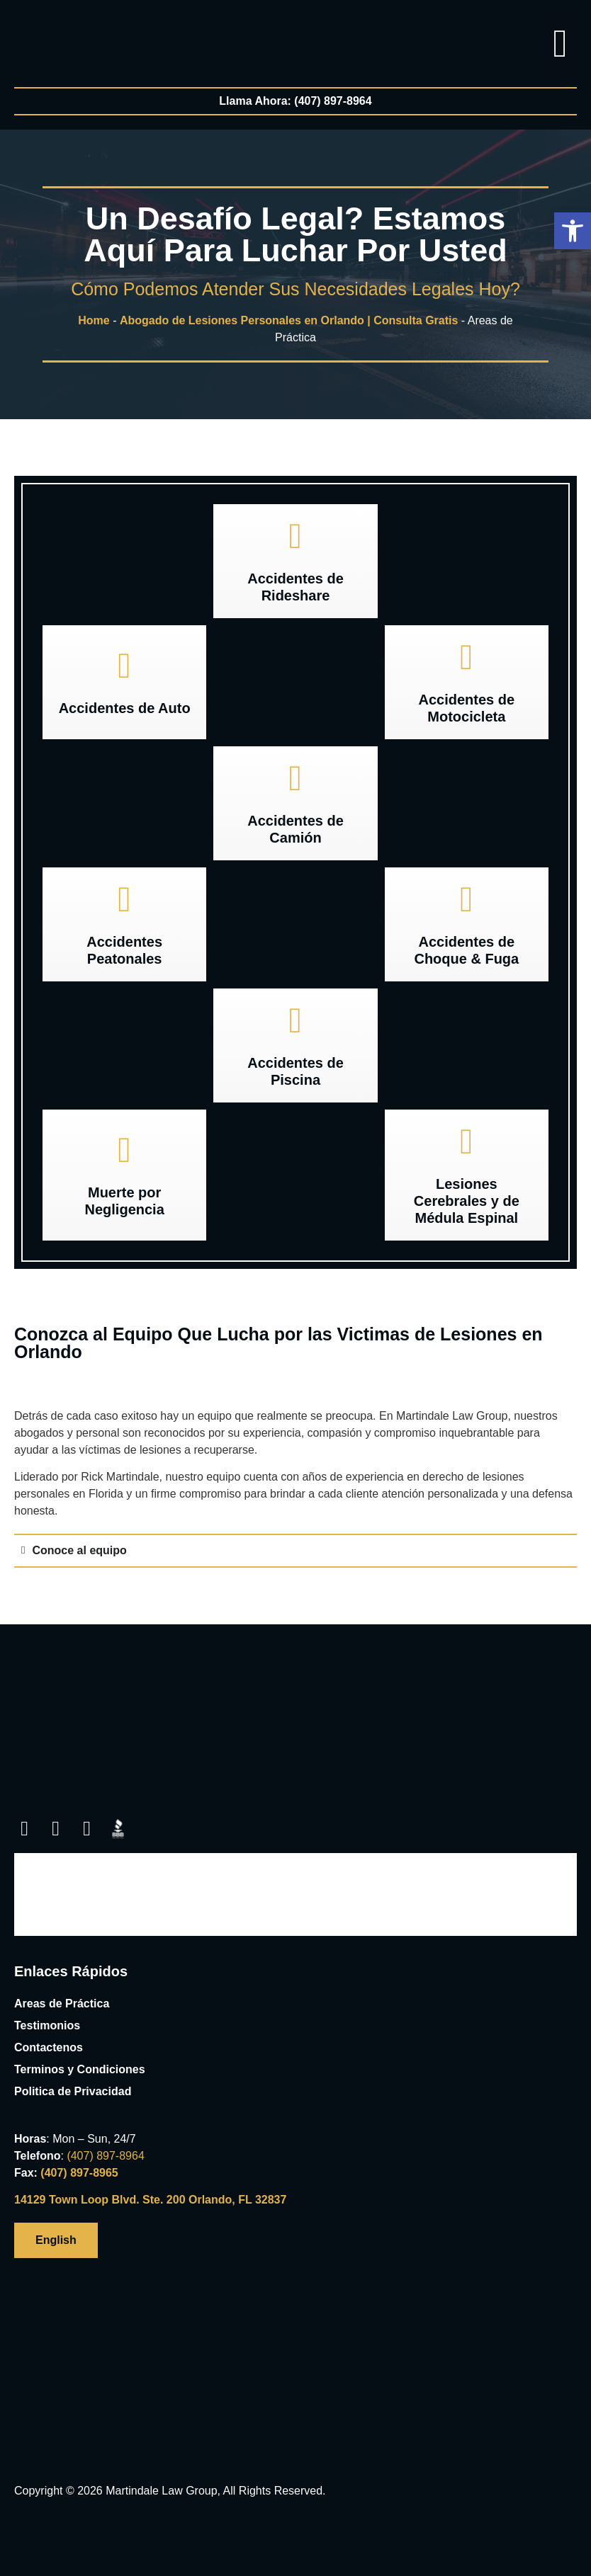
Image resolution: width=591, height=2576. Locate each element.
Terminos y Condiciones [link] (79, 2069)
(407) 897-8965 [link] (79, 2173)
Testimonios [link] (47, 2025)
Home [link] (93, 320)
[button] (572, 230)
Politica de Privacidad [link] (72, 2091)
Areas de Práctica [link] (61, 2003)
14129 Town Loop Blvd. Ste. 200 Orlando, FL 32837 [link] (150, 2200)
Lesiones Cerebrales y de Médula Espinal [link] (466, 1201)
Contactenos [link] (48, 2047)
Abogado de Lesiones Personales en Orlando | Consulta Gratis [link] (289, 320)
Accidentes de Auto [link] (125, 708)
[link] (41, 36)
